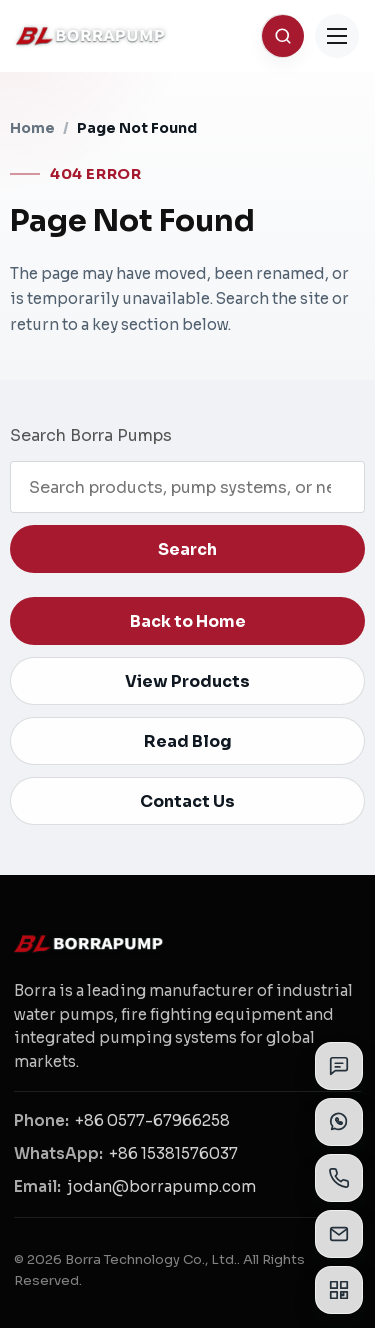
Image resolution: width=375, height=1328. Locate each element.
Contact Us (187, 801)
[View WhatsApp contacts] (339, 1122)
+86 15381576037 (173, 1153)
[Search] (283, 36)
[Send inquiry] (339, 1066)
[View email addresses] (339, 1234)
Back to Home (188, 621)
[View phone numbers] (339, 1178)
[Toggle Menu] (337, 36)
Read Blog (188, 741)
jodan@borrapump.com (161, 1186)
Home (32, 128)
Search (187, 549)
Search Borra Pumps (91, 435)
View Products (187, 681)
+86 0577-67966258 (152, 1120)
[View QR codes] (339, 1290)
